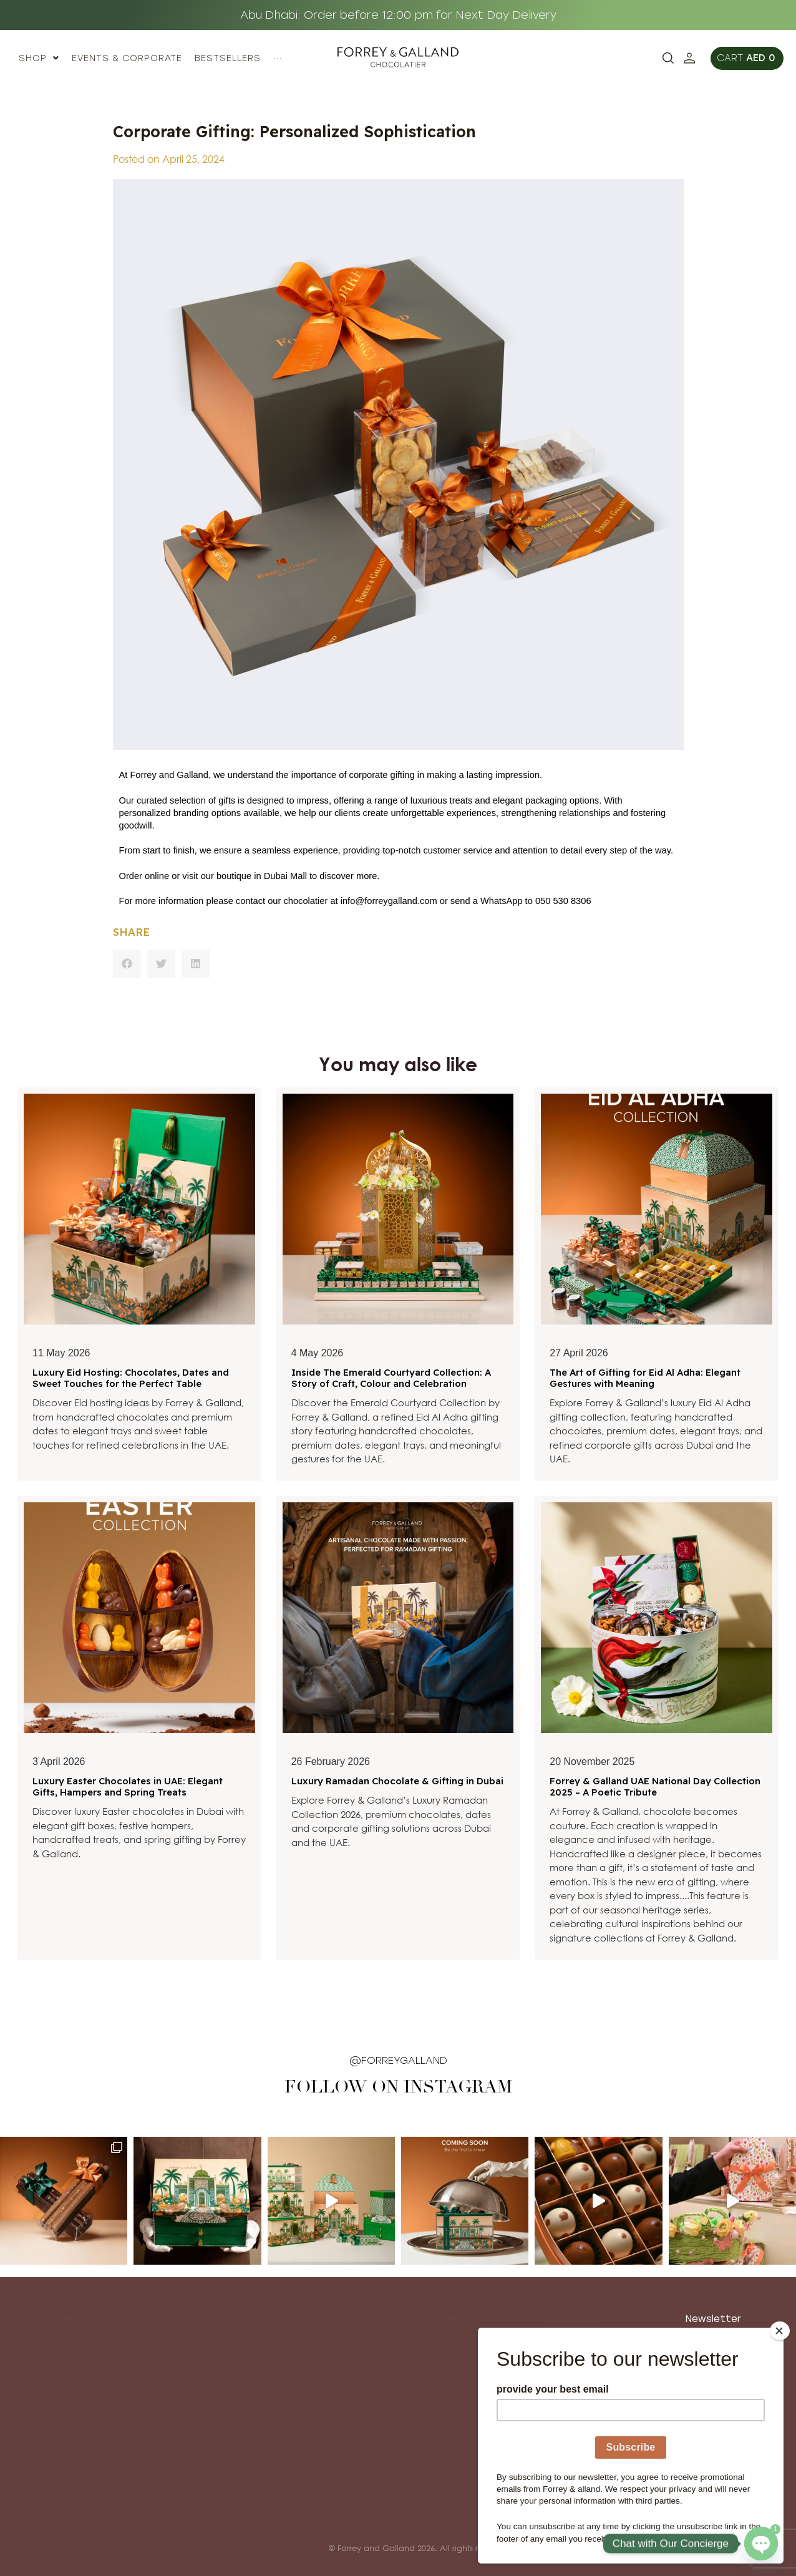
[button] (127, 964)
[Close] (780, 2330)
